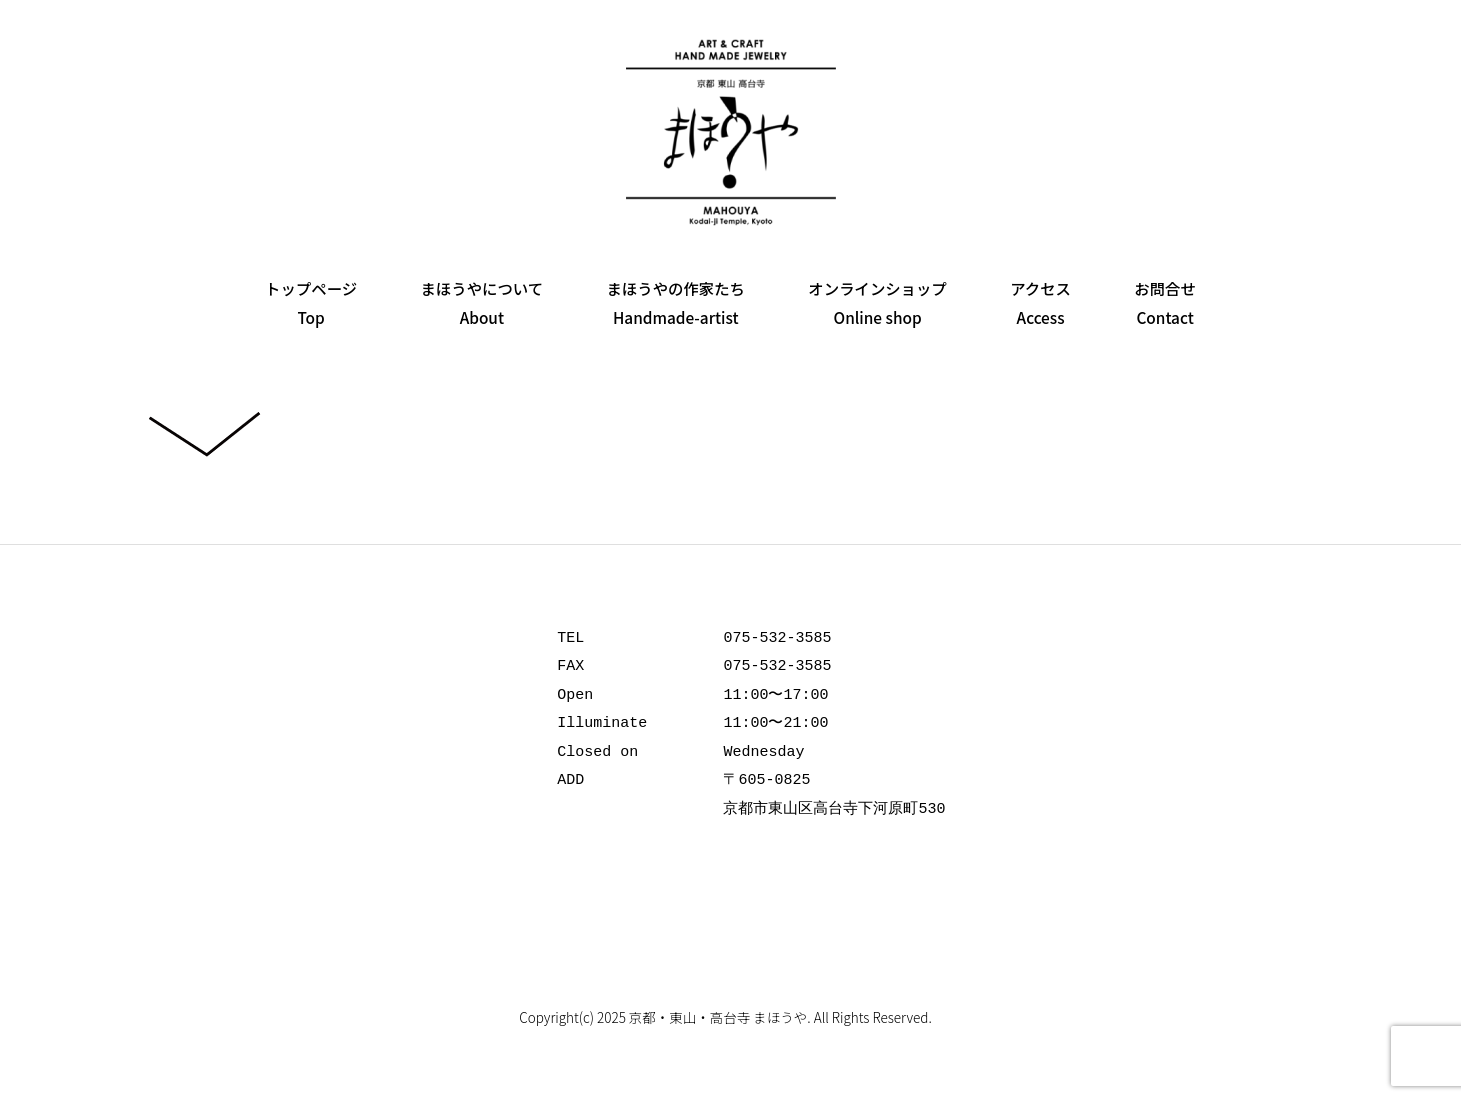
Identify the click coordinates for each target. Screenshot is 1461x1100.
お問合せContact (1165, 302)
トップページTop (311, 302)
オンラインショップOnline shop (877, 302)
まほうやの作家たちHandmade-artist (675, 302)
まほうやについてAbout (481, 302)
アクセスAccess (1040, 302)
